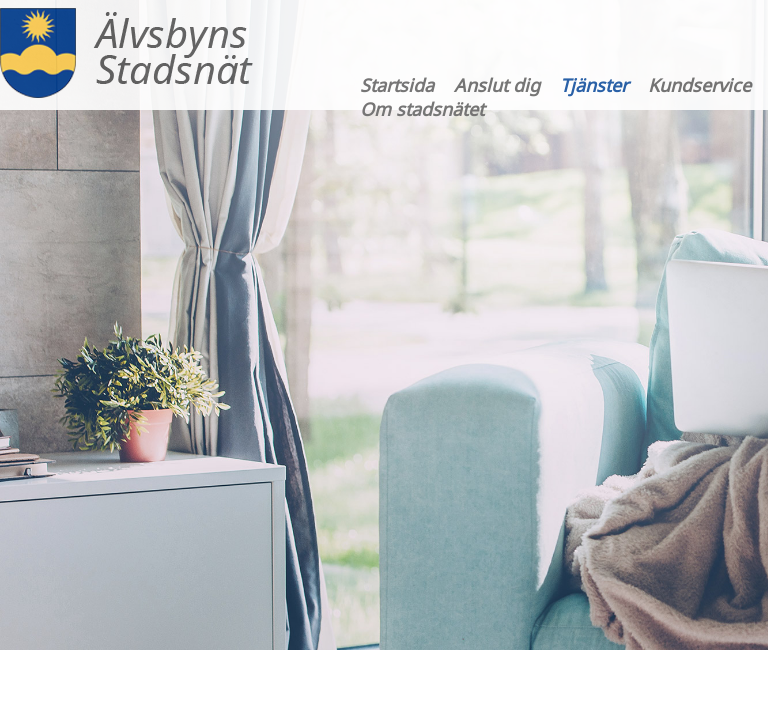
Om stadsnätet (422, 109)
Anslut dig (497, 85)
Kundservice (699, 85)
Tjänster (594, 85)
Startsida (397, 85)
